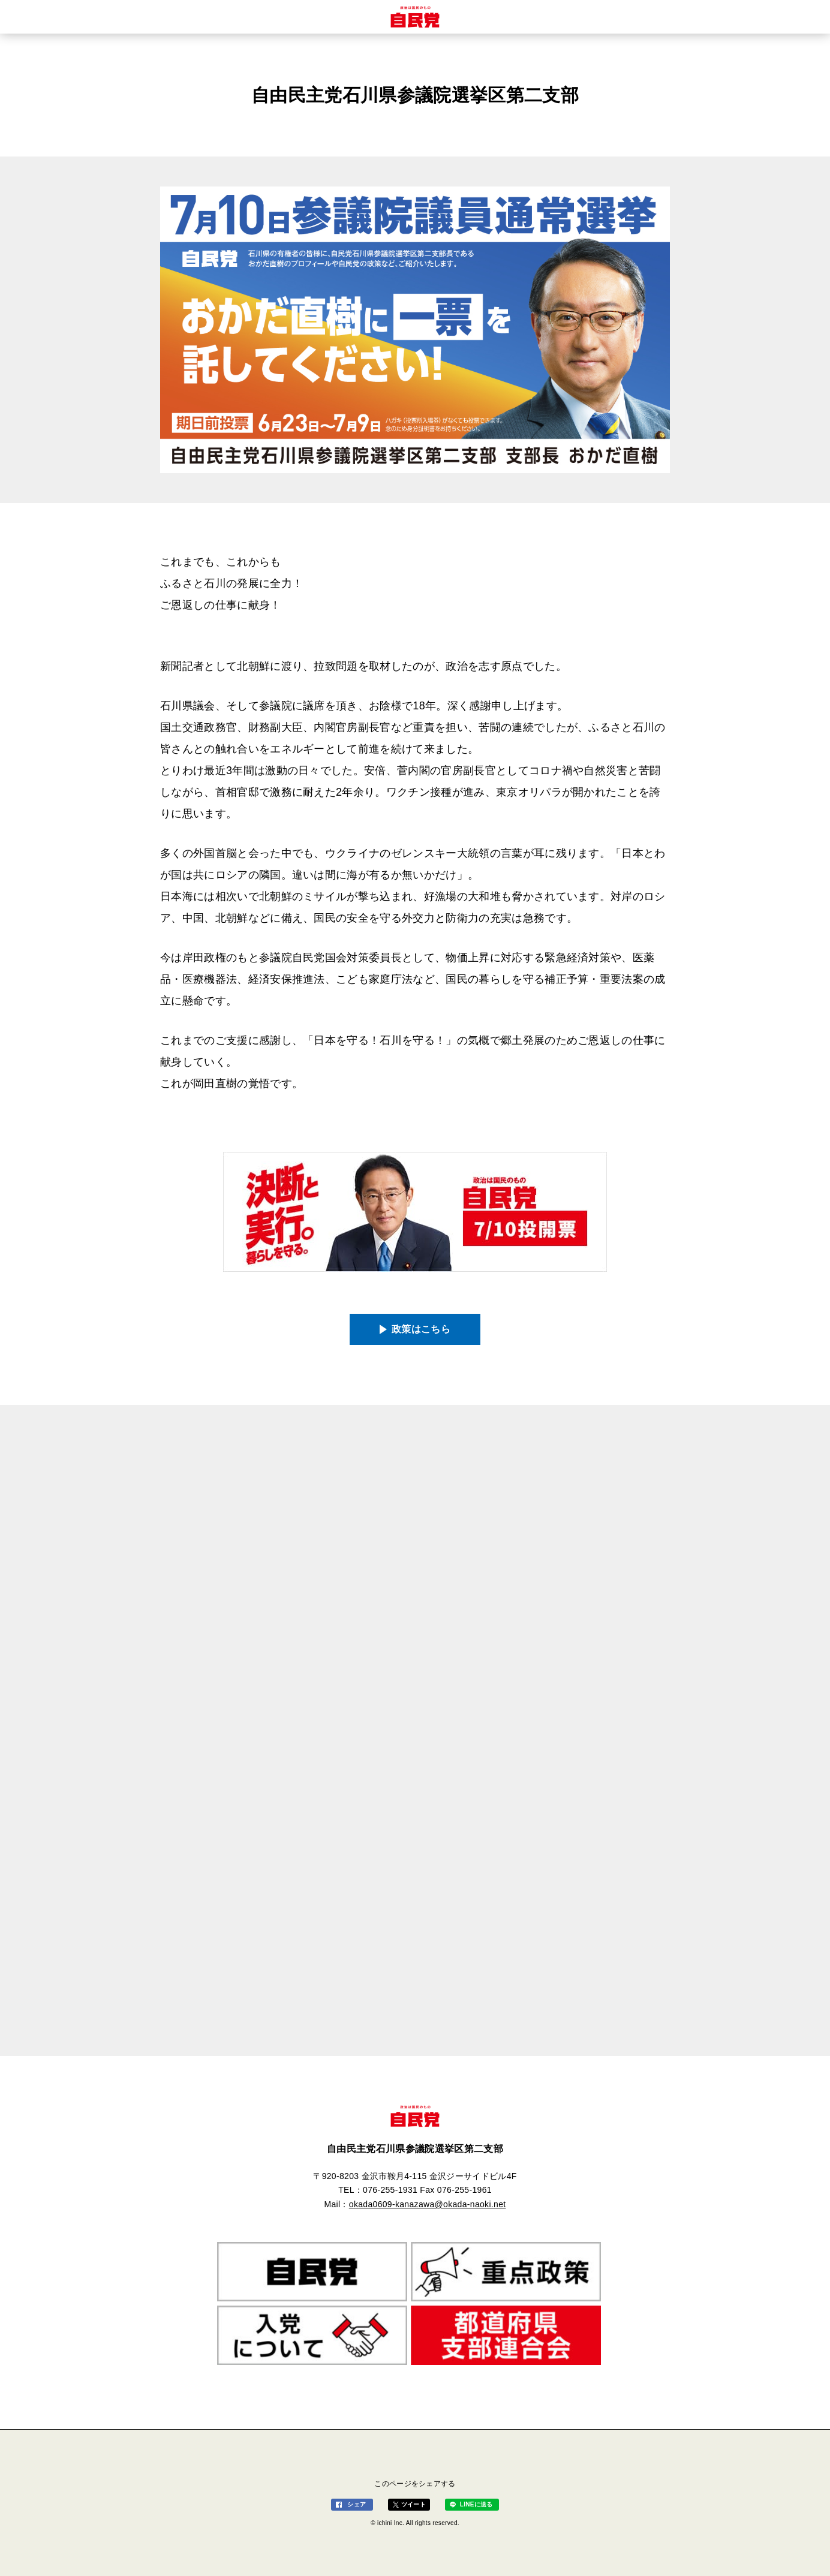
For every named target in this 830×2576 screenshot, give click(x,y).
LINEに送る (476, 2504)
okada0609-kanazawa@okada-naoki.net (427, 2204)
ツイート (413, 2504)
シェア (356, 2504)
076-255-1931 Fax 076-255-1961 (427, 2190)
